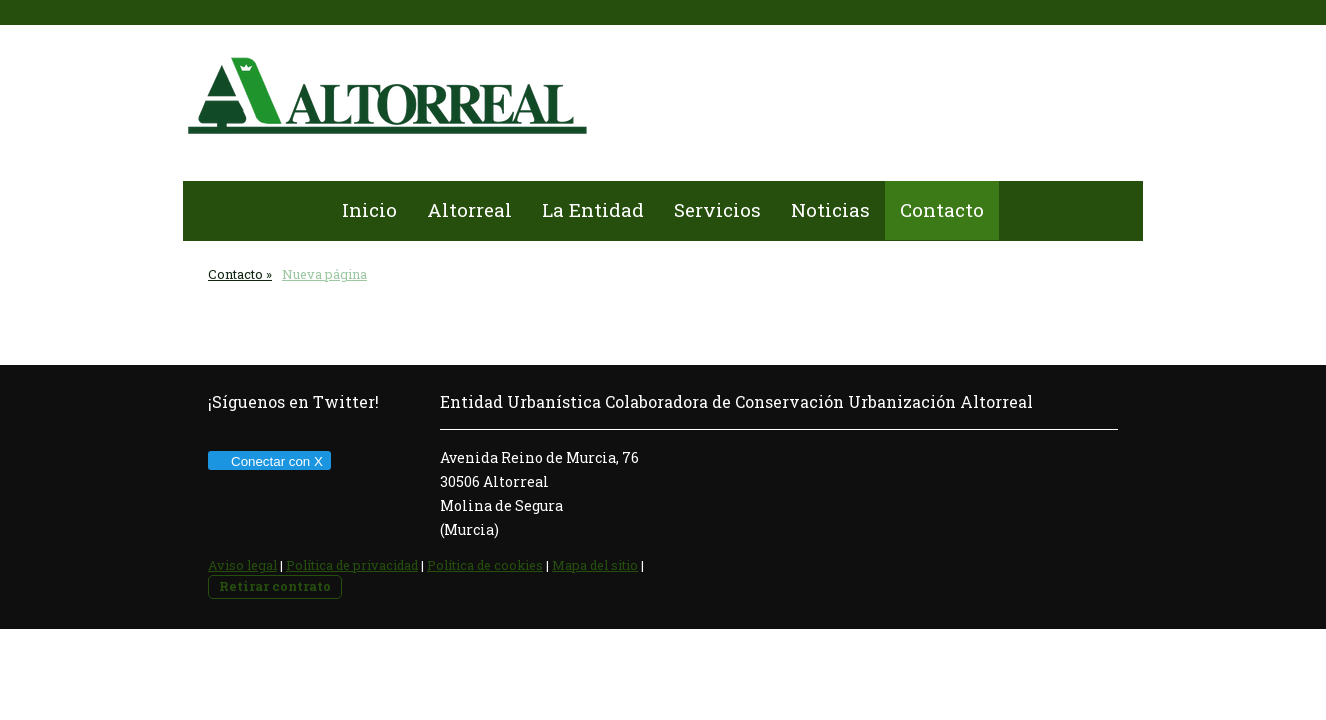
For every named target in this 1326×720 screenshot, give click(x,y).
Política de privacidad (352, 565)
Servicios (717, 209)
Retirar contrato (275, 586)
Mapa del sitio (595, 565)
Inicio (369, 209)
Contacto (942, 209)
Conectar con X (268, 461)
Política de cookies (485, 565)
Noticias (830, 209)
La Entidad (593, 209)
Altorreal (469, 209)
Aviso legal (242, 565)
